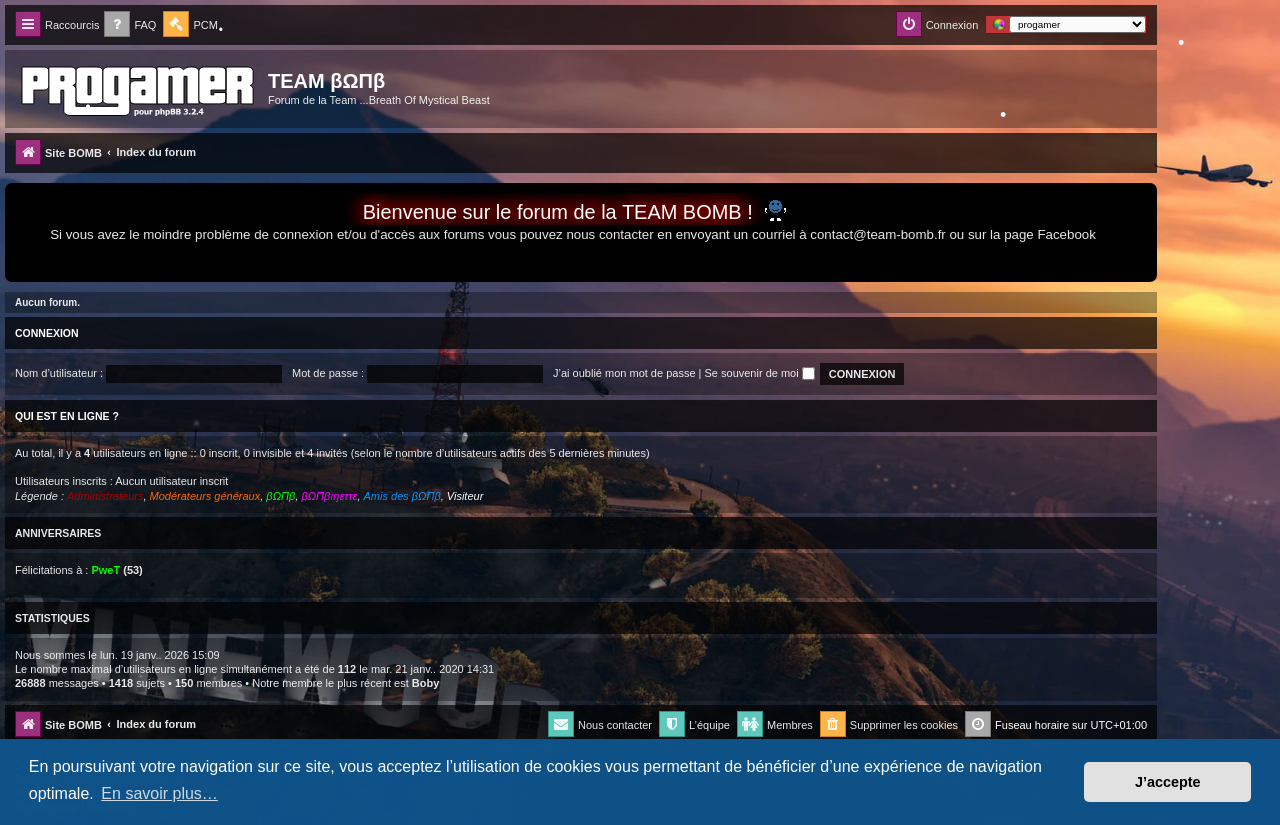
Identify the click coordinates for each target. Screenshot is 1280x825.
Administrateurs (105, 496)
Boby (426, 683)
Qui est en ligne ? (67, 416)
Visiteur (465, 496)
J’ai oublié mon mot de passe (624, 373)
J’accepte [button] (1168, 782)
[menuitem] (130, 25)
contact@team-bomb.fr (877, 234)
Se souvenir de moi (760, 373)
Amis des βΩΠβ (402, 496)
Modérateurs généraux (205, 496)
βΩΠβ (280, 496)
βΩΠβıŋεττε (329, 496)
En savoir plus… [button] (159, 793)
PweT (105, 570)
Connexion (47, 333)
